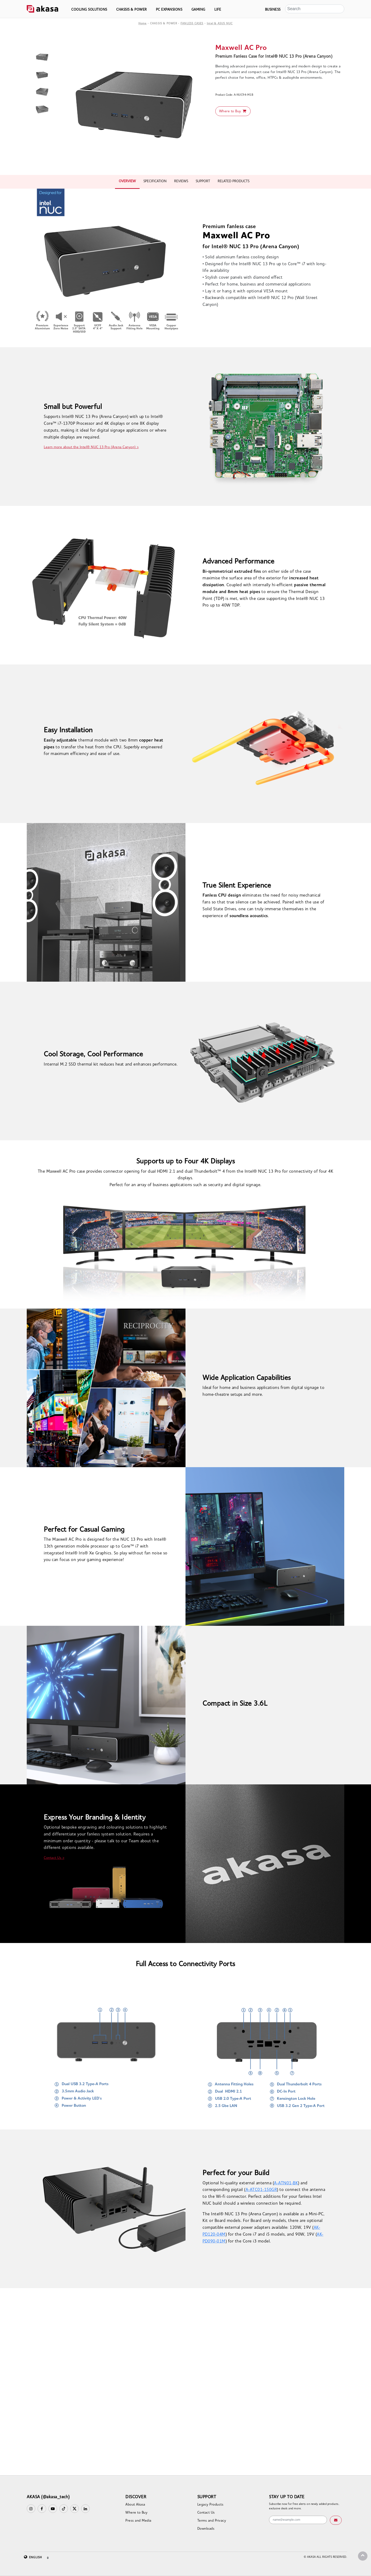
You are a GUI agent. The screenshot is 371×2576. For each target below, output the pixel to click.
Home (142, 23)
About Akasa (135, 2505)
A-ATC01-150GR (261, 2190)
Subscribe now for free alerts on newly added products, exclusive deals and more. (304, 2506)
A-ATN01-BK (286, 2183)
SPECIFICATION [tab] (155, 181)
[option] (134, 103)
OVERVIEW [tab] (127, 181)
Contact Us (206, 2513)
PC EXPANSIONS (169, 10)
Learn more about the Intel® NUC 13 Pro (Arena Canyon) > (91, 447)
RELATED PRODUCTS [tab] (233, 181)
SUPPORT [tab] (203, 181)
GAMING (198, 10)
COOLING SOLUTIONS (89, 10)
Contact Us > (54, 1858)
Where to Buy (233, 111)
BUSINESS (273, 10)
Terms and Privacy (211, 2521)
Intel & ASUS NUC (220, 23)
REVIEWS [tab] (181, 181)
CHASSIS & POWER (131, 10)
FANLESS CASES (192, 23)
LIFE (217, 10)
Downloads (206, 2529)
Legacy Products (210, 2505)
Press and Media (138, 2521)
